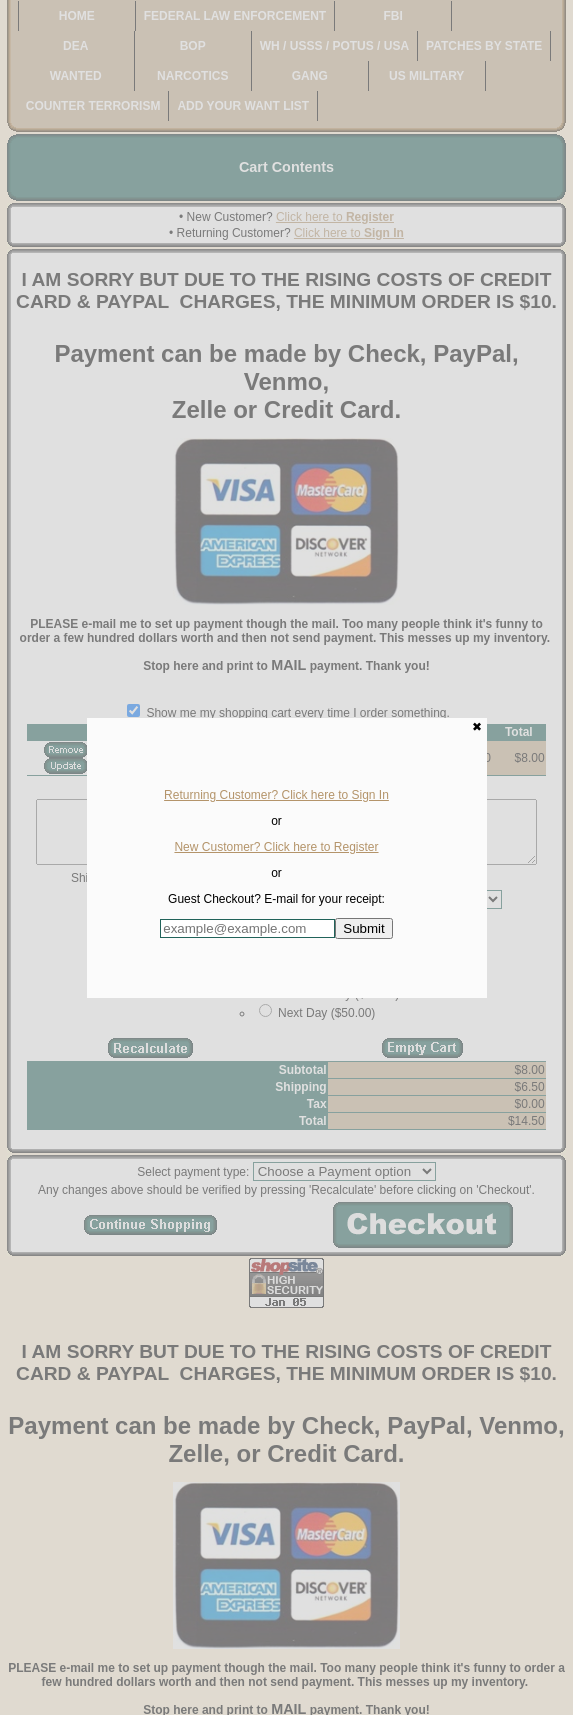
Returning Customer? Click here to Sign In (276, 795)
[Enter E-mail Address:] (247, 928)
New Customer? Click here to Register (276, 847)
